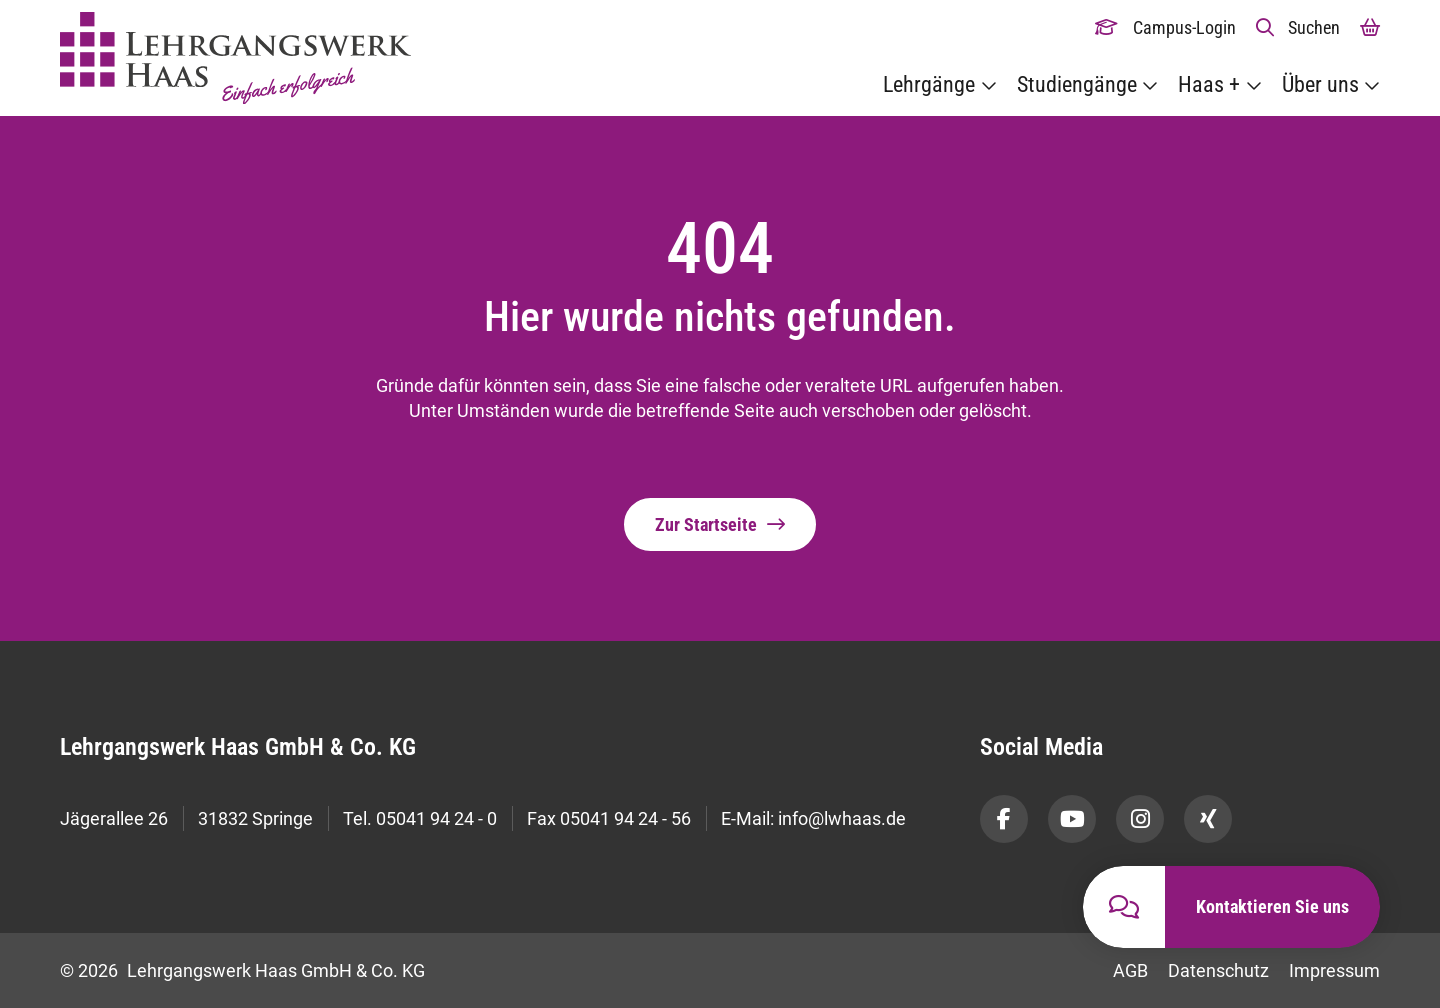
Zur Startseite (706, 524)
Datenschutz (1218, 970)
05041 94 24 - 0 (436, 818)
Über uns (1320, 84)
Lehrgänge (929, 84)
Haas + (1209, 84)
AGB (1130, 970)
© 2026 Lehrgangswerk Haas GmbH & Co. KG (242, 970)
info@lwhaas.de (842, 818)
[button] (1298, 27)
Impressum (1334, 970)
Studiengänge (1077, 84)
